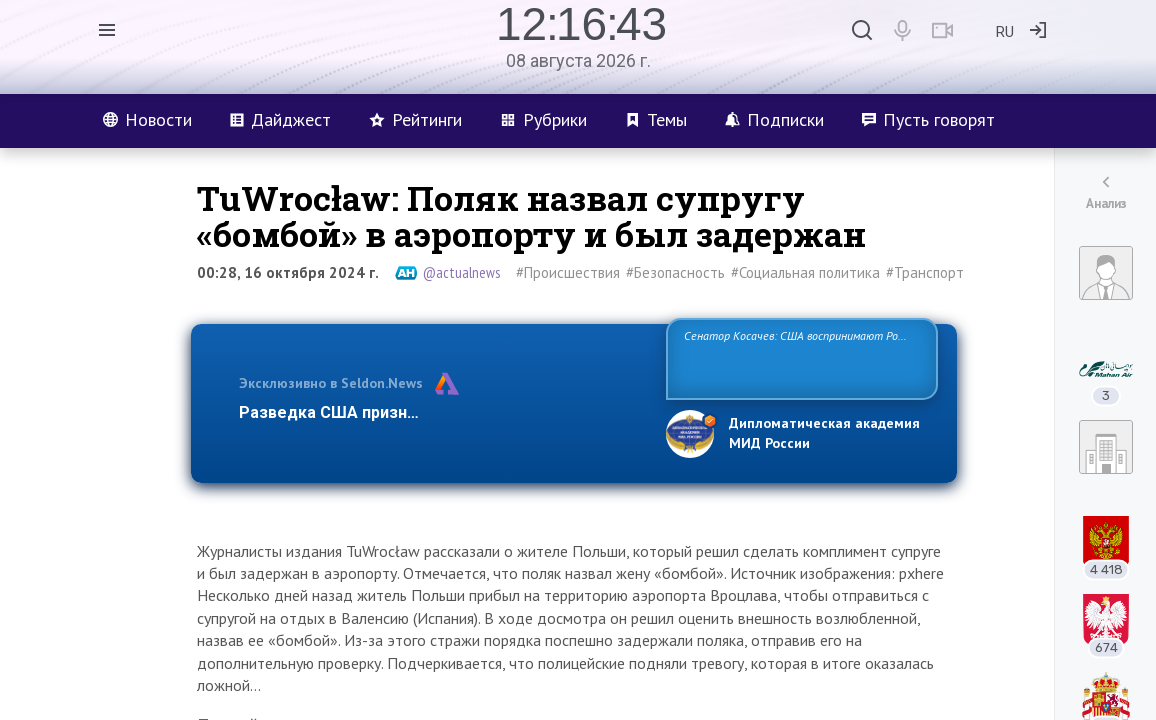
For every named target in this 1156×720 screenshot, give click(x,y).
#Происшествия (568, 272)
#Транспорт (925, 272)
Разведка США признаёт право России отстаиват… (441, 412)
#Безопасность (675, 272)
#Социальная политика (805, 272)
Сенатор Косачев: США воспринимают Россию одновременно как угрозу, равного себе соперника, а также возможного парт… (798, 357)
